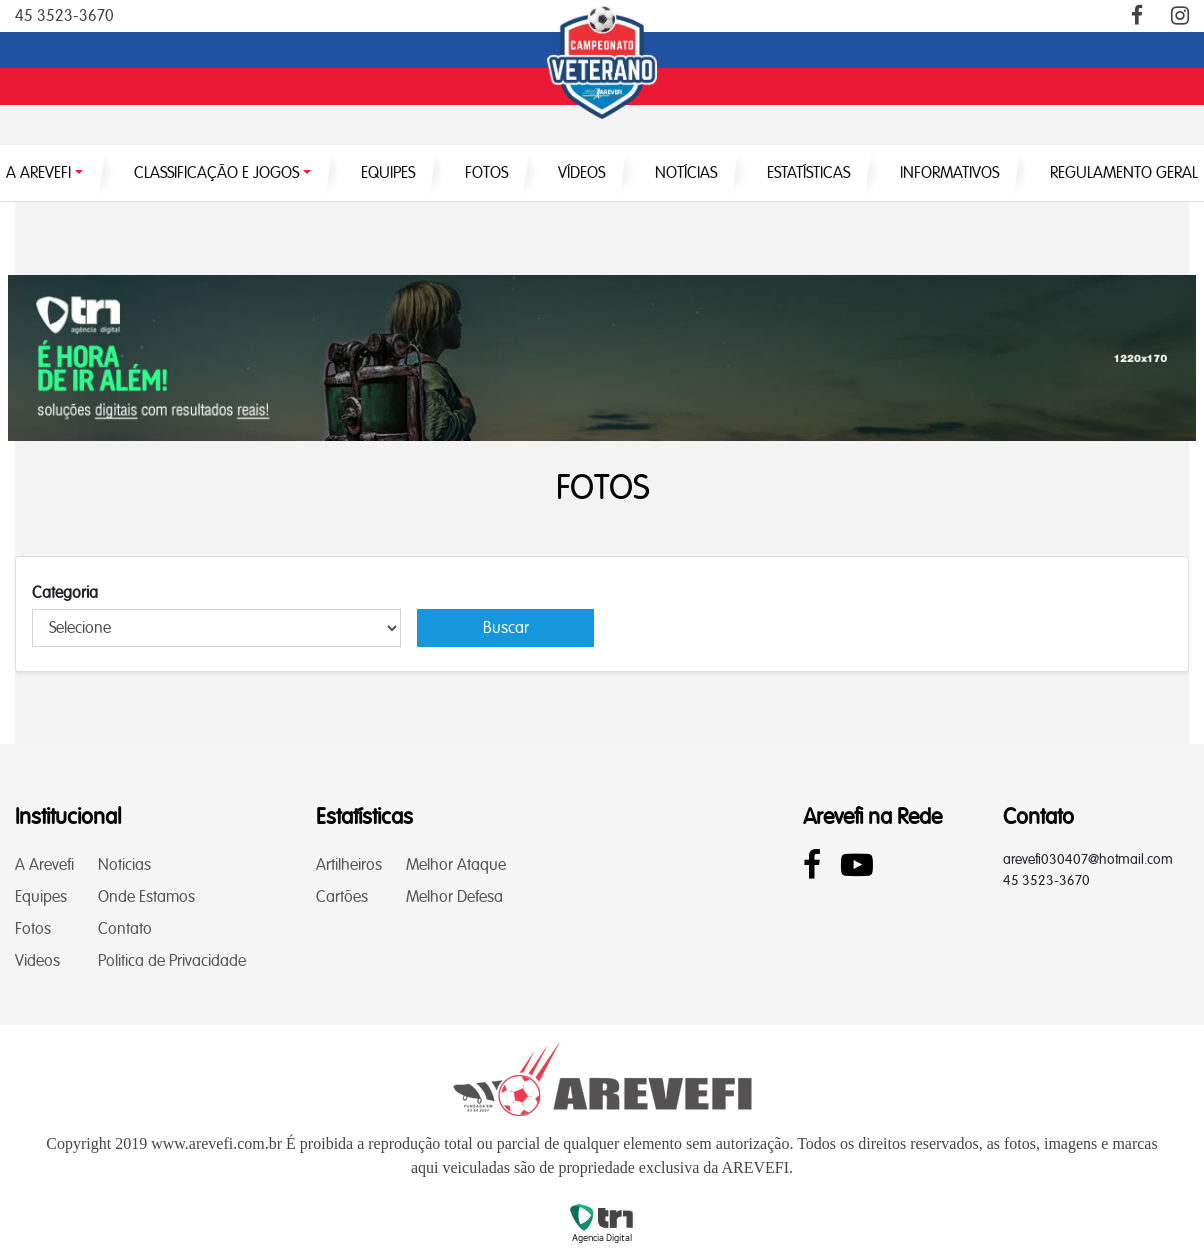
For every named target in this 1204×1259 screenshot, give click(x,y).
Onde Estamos (146, 896)
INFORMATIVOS (949, 172)
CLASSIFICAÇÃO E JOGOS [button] (216, 172)
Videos (37, 960)
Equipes (41, 896)
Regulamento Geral (1124, 172)
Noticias (124, 864)
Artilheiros (349, 864)
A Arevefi (44, 864)
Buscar (506, 627)
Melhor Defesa (454, 896)
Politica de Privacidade (172, 960)
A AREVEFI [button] (38, 172)
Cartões (342, 896)
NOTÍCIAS (686, 172)
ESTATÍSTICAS (808, 172)
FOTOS (486, 172)
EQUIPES (388, 172)
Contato (125, 928)
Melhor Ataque (456, 864)
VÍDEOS (581, 172)
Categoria (65, 592)
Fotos (33, 928)
